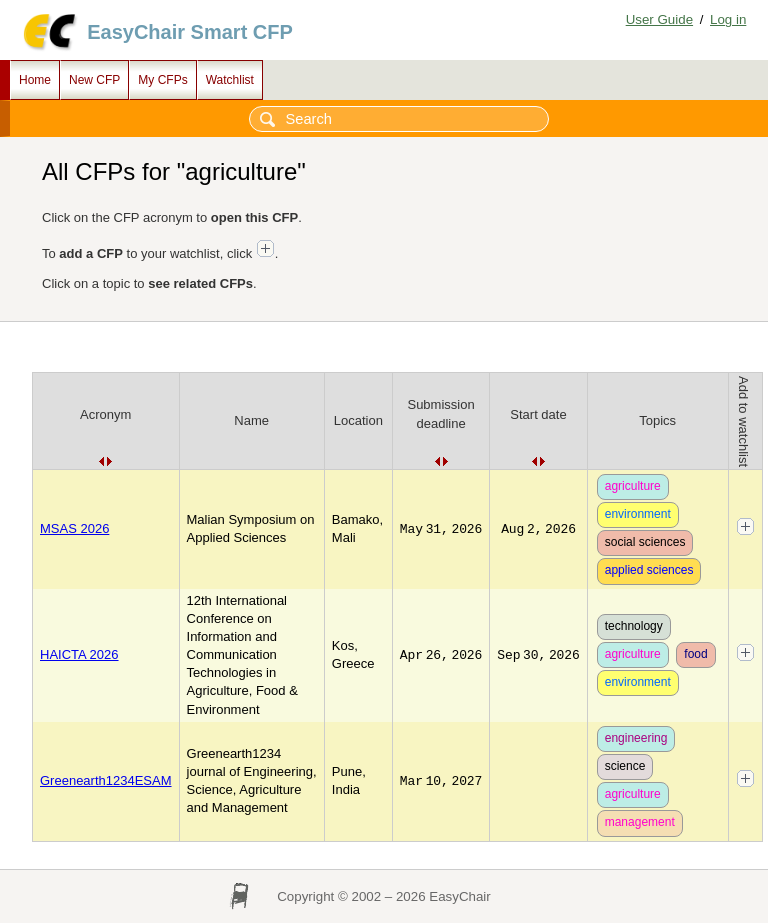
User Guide (659, 19)
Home (35, 80)
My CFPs (162, 80)
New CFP (94, 80)
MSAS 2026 (74, 528)
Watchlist (230, 80)
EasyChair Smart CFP (190, 32)
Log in (728, 19)
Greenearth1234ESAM (106, 780)
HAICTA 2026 (79, 654)
